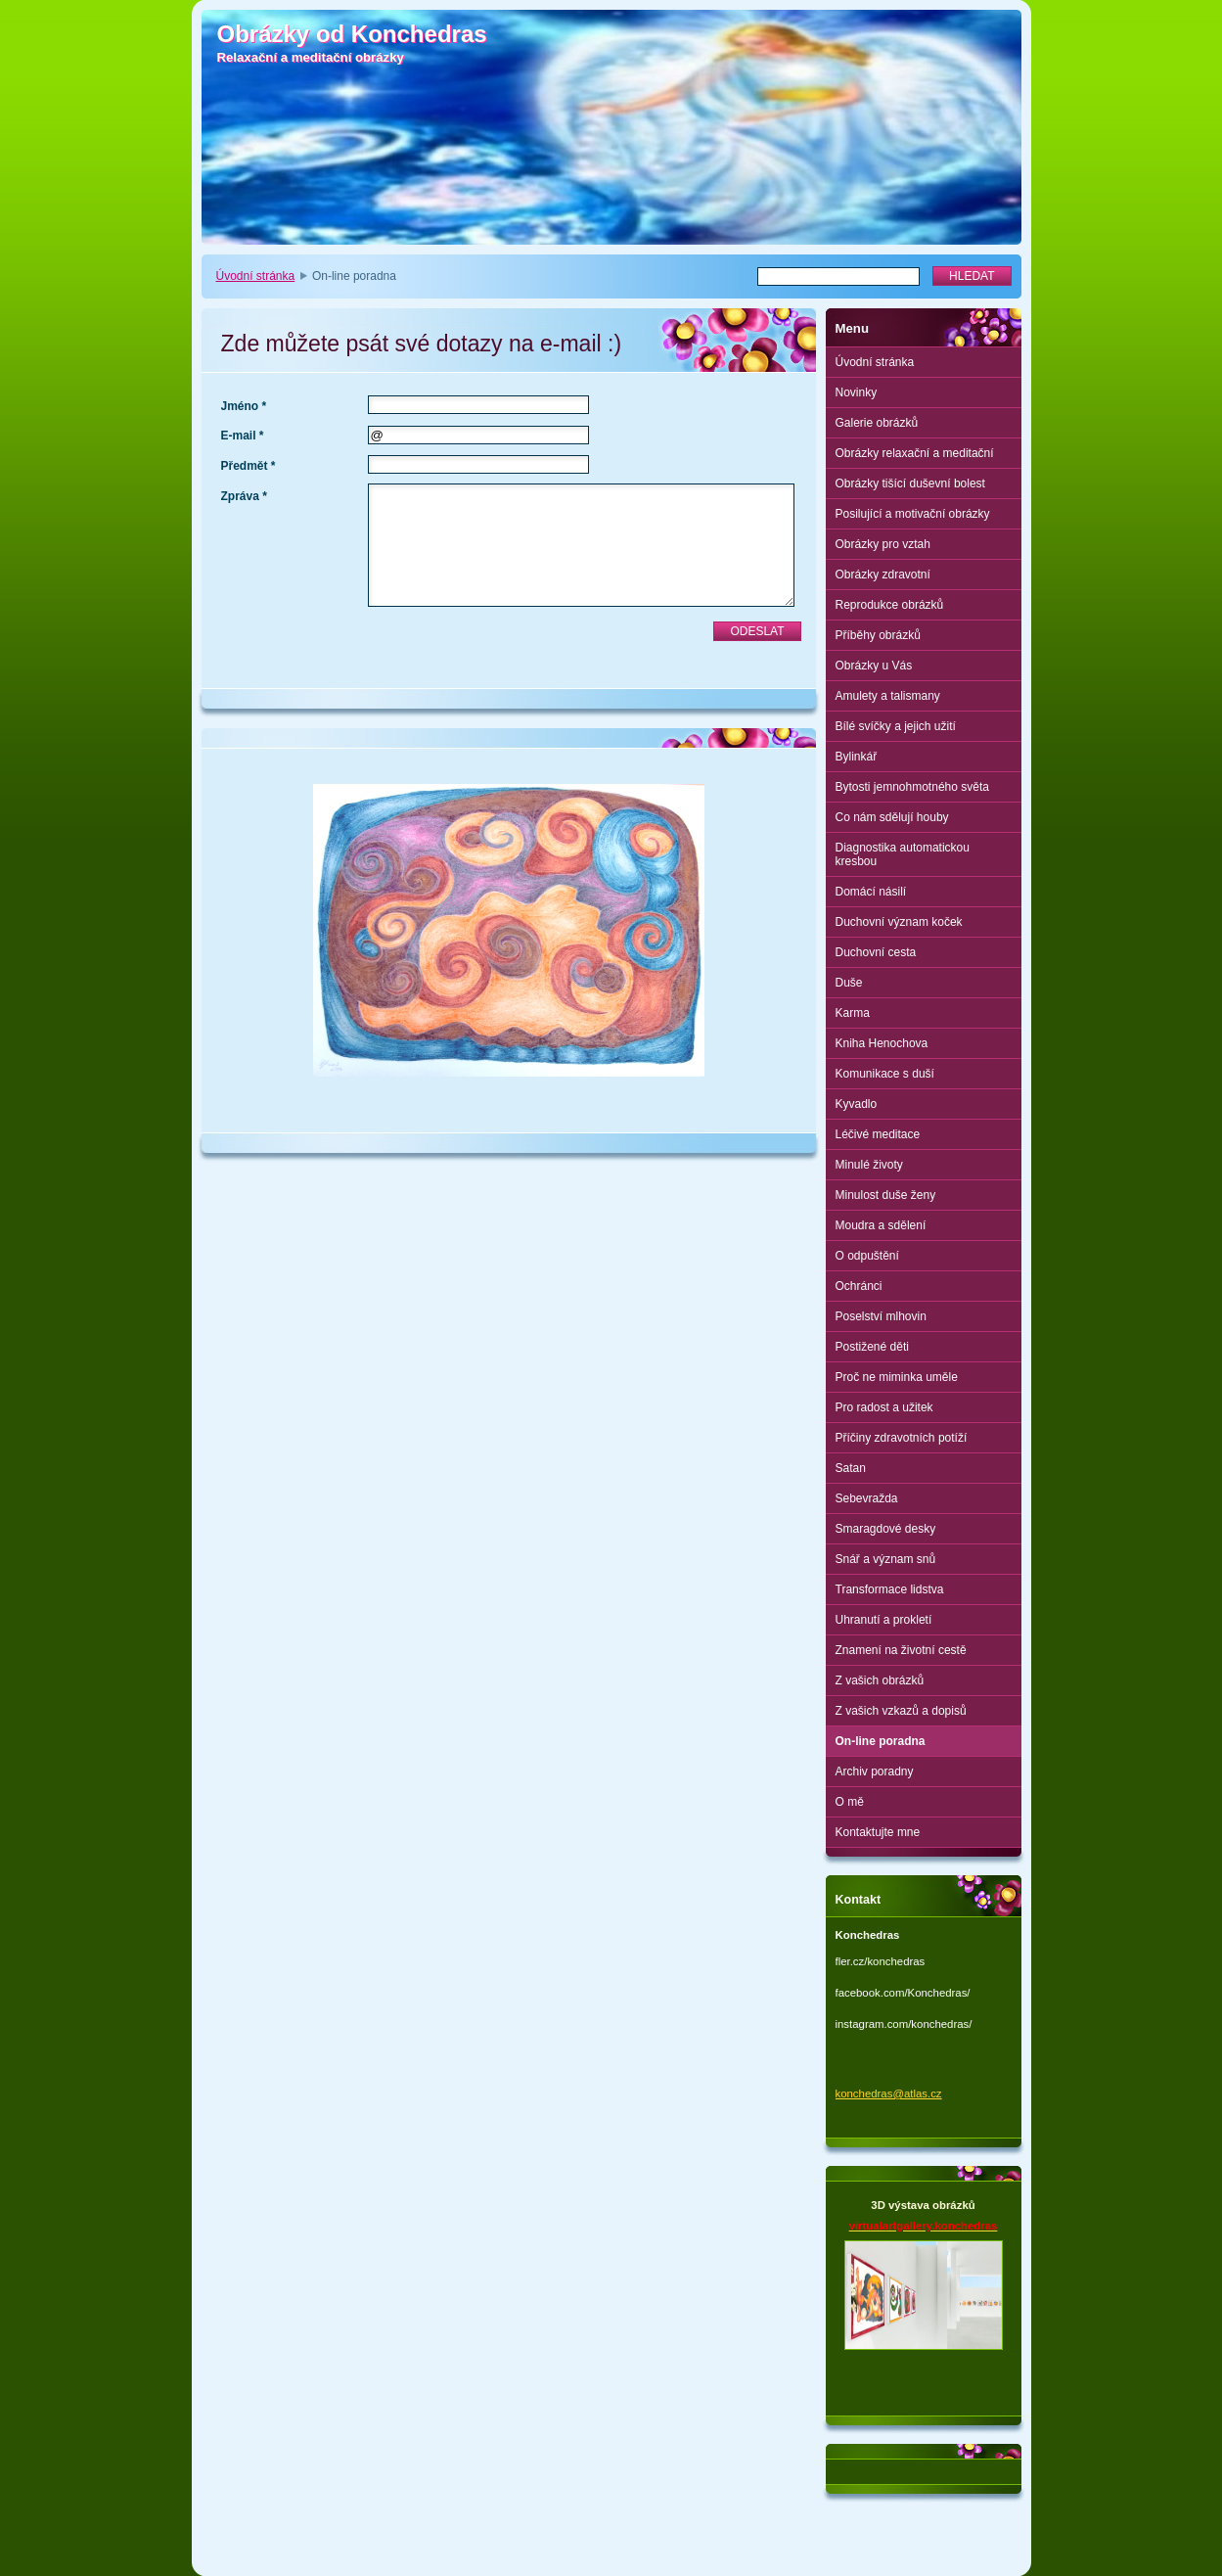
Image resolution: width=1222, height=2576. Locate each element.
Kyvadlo (857, 1104)
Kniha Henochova (882, 1043)
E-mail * (242, 435)
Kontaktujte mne (878, 1832)
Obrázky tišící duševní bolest (910, 483)
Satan (851, 1468)
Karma (853, 1013)
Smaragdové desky (886, 1529)
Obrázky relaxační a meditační (915, 453)
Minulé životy (869, 1165)
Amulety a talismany (888, 696)
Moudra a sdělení (881, 1225)
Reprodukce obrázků (890, 605)
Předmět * (248, 466)
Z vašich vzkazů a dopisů (901, 1711)
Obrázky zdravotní (883, 574)
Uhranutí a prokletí (884, 1620)
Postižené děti (872, 1347)
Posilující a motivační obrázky (913, 514)
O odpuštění (867, 1256)
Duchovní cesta (876, 952)
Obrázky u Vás (874, 665)
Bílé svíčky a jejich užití (896, 726)
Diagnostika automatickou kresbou (903, 854)
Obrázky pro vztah (883, 544)
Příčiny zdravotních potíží (902, 1438)
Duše (849, 982)
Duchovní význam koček (899, 922)
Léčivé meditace (878, 1134)
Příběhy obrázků (878, 635)
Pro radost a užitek (884, 1407)
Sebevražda (867, 1498)
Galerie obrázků (877, 423)
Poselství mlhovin (881, 1316)
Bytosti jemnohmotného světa (912, 787)
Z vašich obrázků (880, 1680)
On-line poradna (881, 1741)
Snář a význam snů (886, 1559)
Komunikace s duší (885, 1074)
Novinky (857, 392)
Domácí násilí (871, 891)
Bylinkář (857, 756)
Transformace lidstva (890, 1589)
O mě (850, 1802)
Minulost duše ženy (886, 1195)
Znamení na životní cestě (901, 1650)
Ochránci (859, 1286)
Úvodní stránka (255, 276)
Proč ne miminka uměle (897, 1377)
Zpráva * (244, 496)
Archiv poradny (875, 1771)
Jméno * (244, 406)
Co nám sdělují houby (892, 817)
